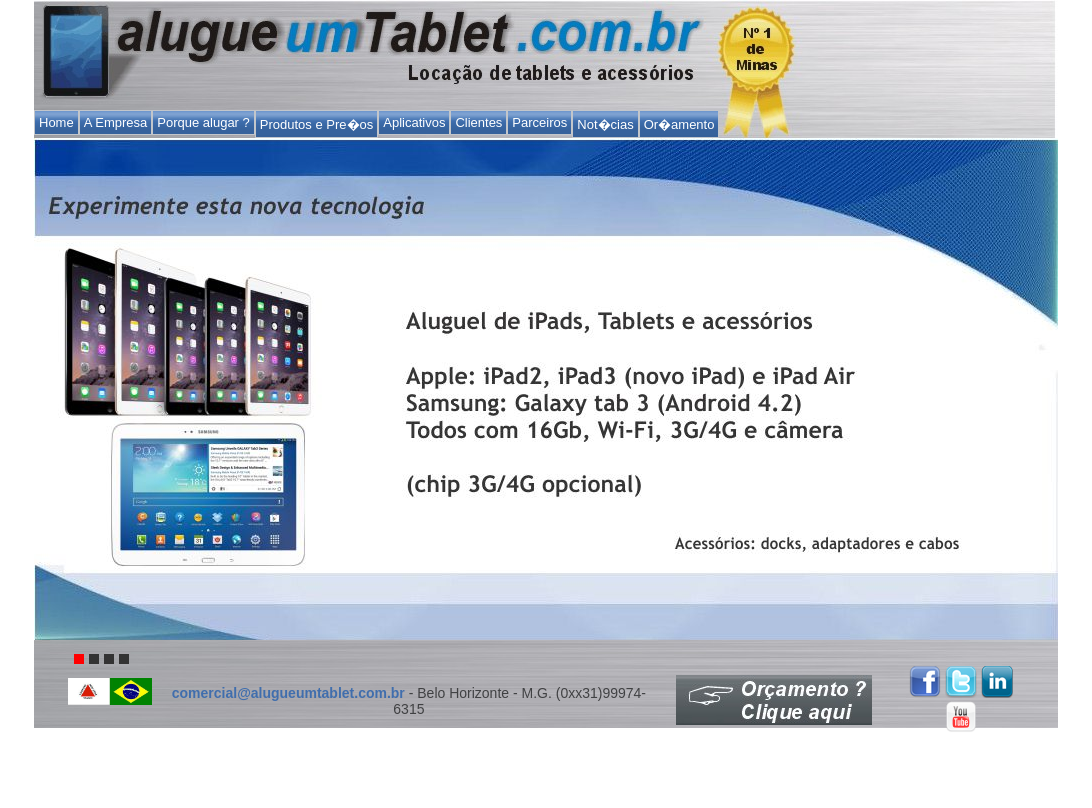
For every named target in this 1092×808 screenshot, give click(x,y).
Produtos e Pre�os (316, 124)
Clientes (478, 122)
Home (56, 122)
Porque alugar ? (203, 122)
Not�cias (605, 124)
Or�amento (679, 124)
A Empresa (116, 122)
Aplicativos (414, 122)
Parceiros (539, 122)
